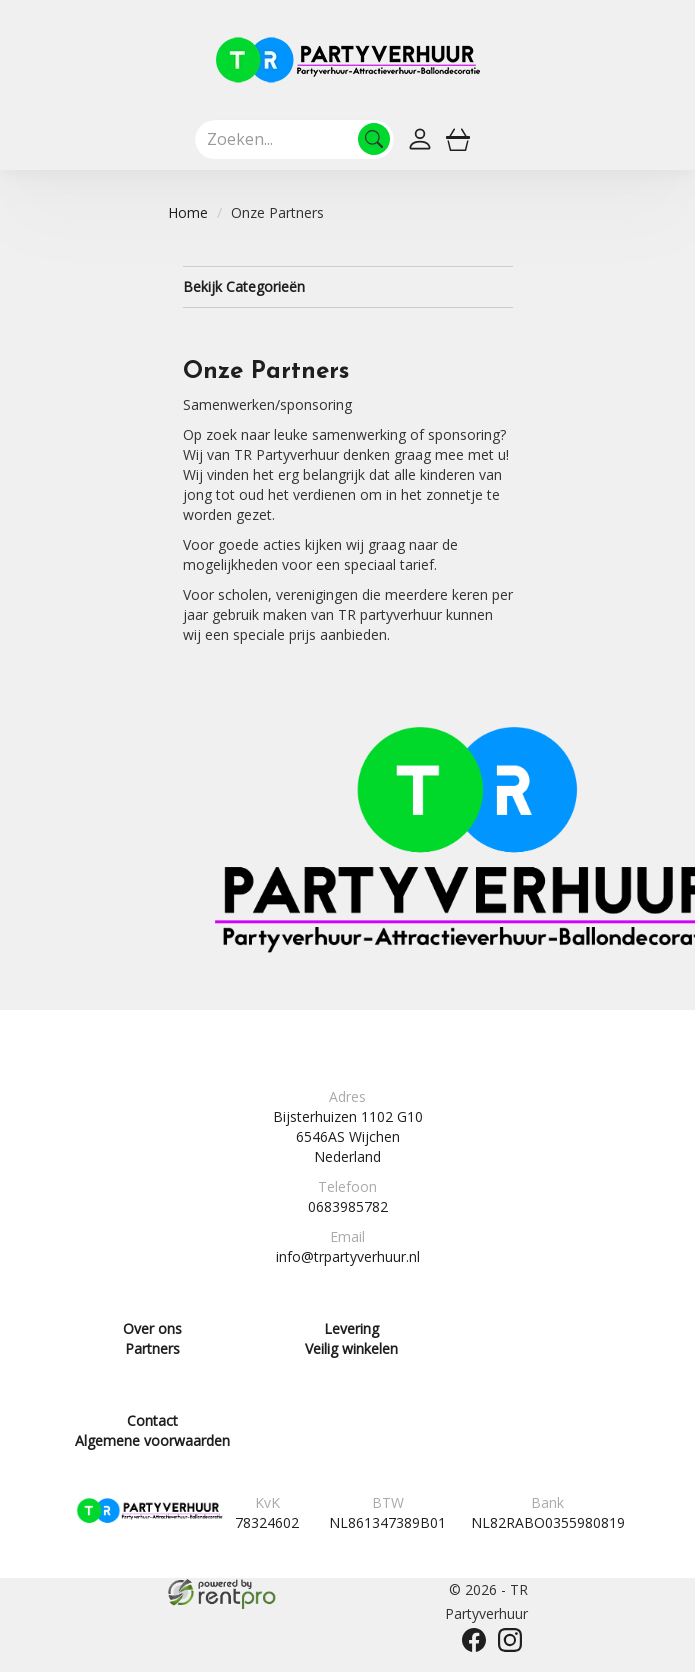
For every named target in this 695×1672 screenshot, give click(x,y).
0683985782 (348, 1206)
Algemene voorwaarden (152, 1440)
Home (188, 212)
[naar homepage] (348, 60)
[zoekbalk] (294, 139)
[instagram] (510, 1640)
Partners (152, 1348)
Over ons (152, 1328)
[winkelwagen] (458, 139)
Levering (351, 1328)
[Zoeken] (374, 139)
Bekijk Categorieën (348, 286)
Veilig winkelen (351, 1348)
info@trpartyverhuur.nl (348, 1256)
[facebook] (474, 1640)
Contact (152, 1420)
